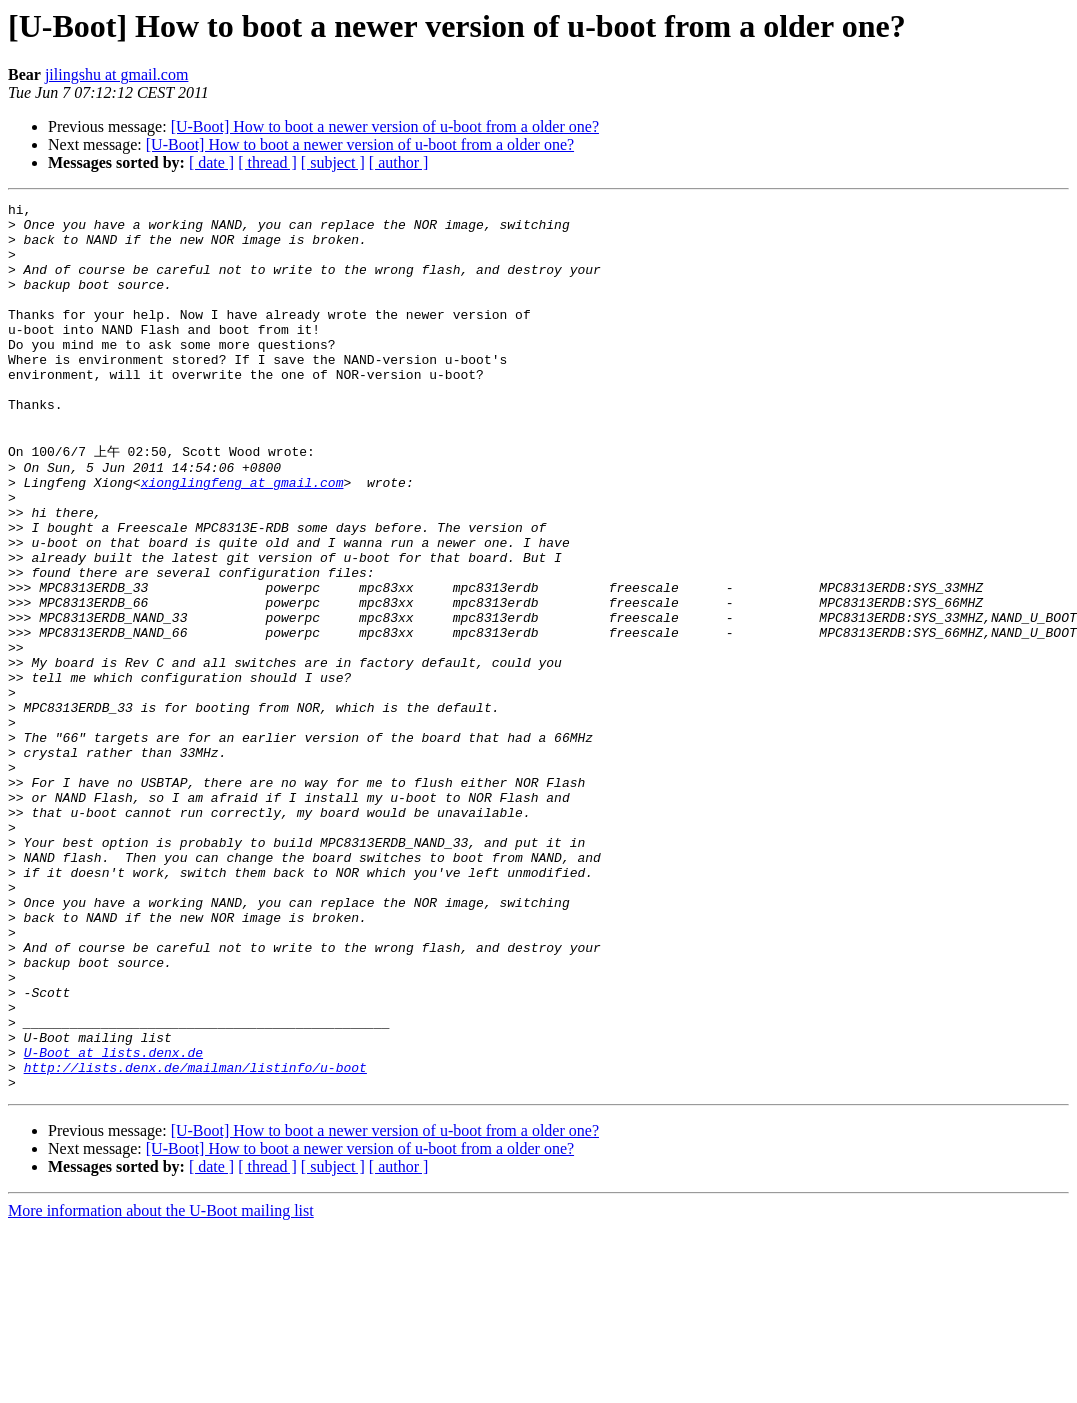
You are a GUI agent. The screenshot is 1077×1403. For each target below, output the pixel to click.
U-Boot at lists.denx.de (113, 1221)
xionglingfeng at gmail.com (242, 537)
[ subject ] (333, 162)
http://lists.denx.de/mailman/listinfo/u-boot (195, 1239)
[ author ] (399, 162)
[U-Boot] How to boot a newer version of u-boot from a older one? (385, 126)
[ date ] (211, 162)
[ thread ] (267, 162)
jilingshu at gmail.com (117, 74)
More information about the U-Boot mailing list (161, 1385)
